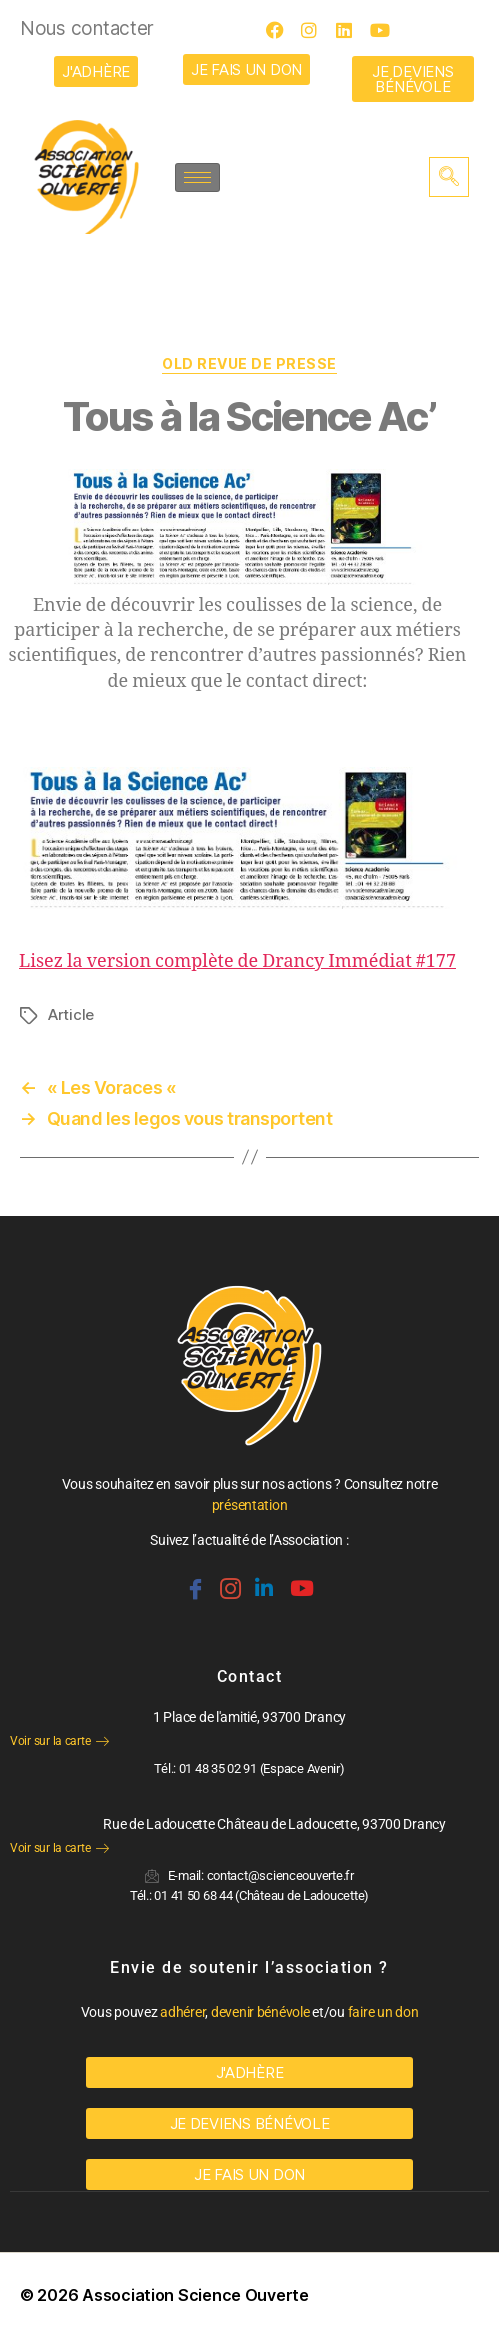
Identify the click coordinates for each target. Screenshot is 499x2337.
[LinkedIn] (351, 30)
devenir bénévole (260, 2012)
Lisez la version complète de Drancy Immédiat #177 (237, 961)
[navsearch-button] (449, 177)
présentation (250, 1505)
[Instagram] (316, 30)
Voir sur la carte (59, 1741)
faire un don (383, 2012)
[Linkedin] (262, 1580)
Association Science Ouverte (195, 2295)
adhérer (182, 2012)
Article (71, 1014)
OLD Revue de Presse (249, 363)
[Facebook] (281, 30)
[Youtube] (385, 30)
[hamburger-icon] (197, 177)
